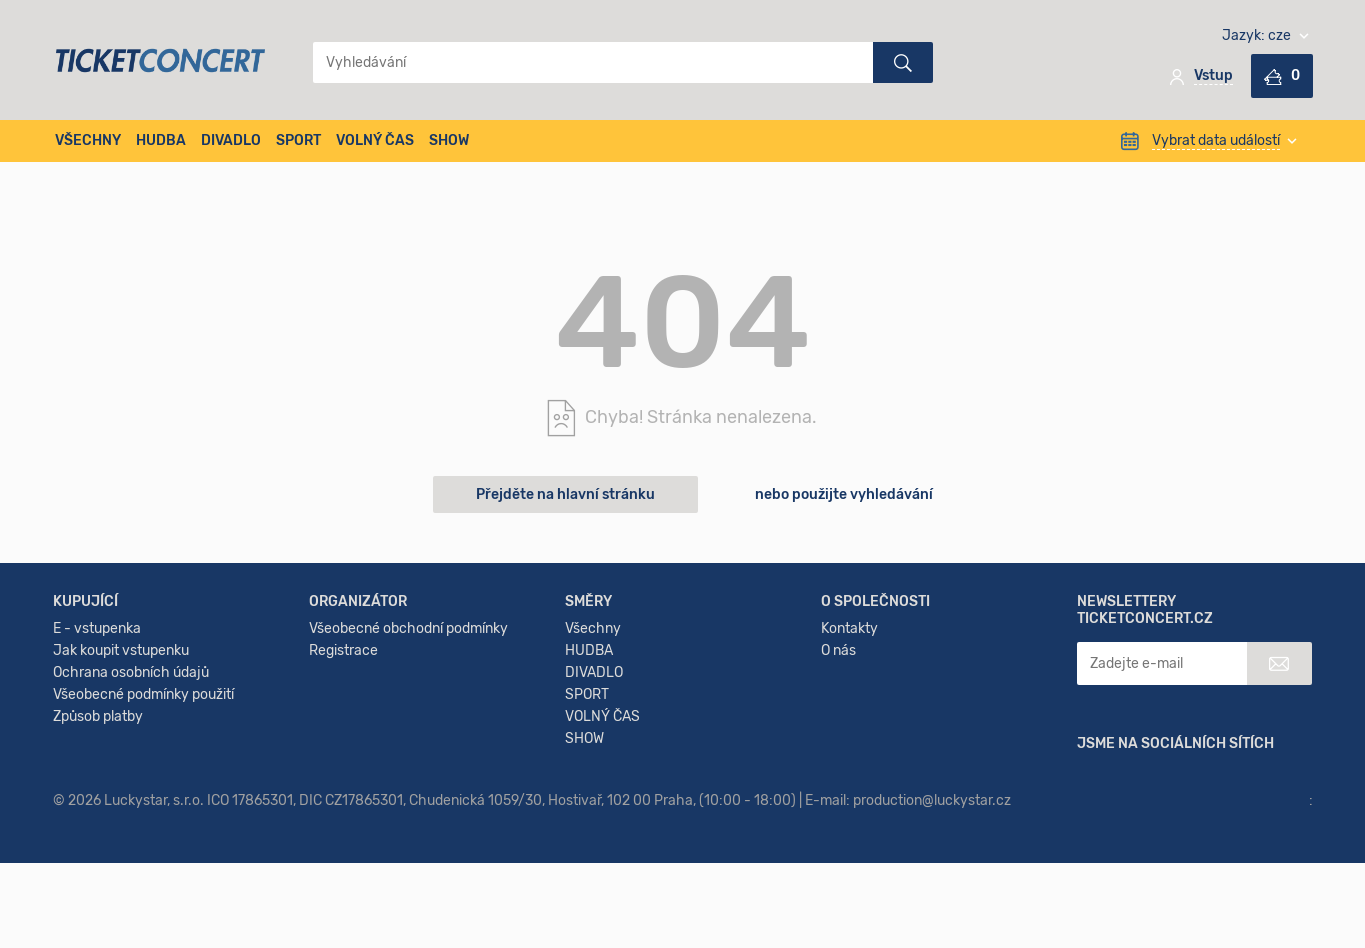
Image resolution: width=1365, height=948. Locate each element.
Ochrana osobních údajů (131, 807)
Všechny (593, 763)
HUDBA (161, 140)
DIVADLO (231, 140)
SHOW (449, 140)
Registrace (343, 785)
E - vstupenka (97, 763)
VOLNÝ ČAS (375, 140)
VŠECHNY (88, 140)
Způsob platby (98, 851)
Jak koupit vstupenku (121, 785)
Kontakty (849, 763)
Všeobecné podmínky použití (143, 829)
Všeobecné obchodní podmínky (408, 763)
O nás (838, 785)
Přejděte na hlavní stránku (565, 494)
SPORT (298, 140)
